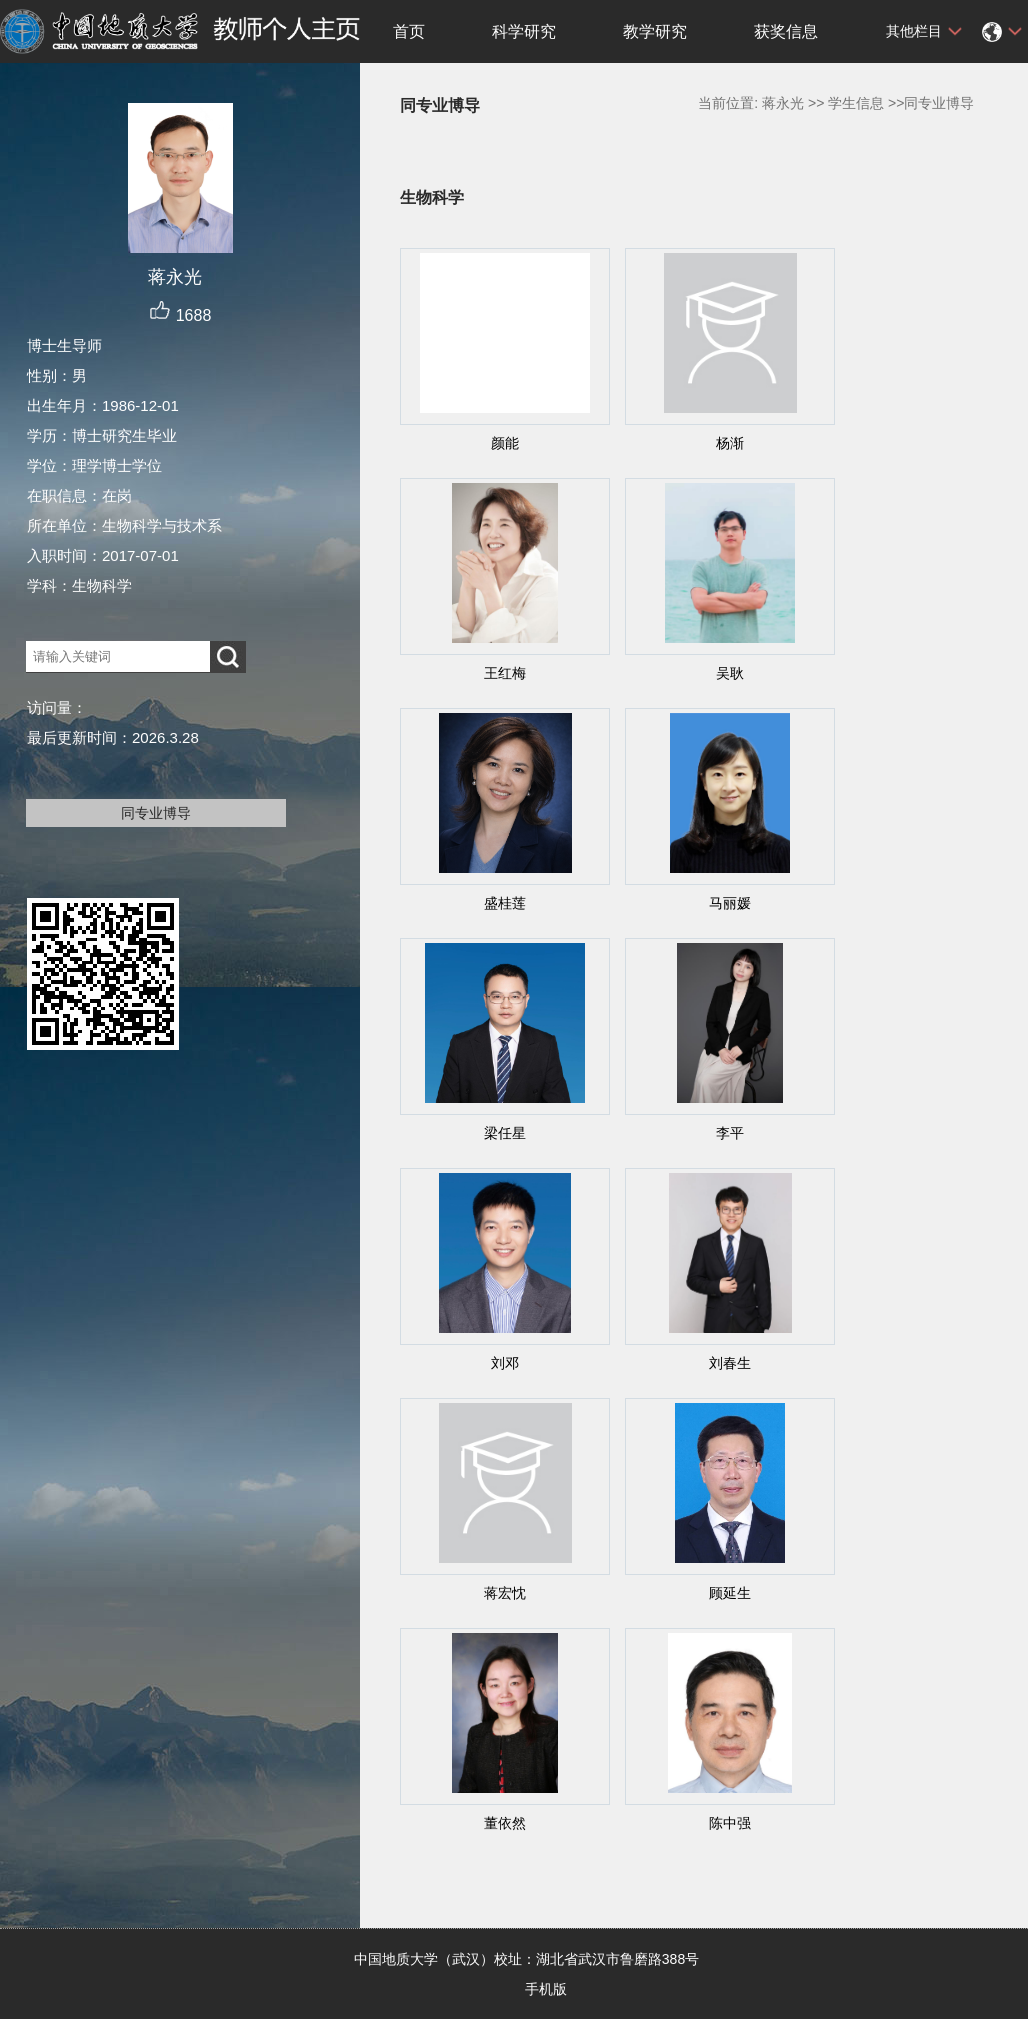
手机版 (546, 1989)
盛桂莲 (505, 903)
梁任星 (505, 1133)
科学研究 (524, 31)
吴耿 (730, 673)
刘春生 (730, 1363)
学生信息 (856, 103)
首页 (409, 31)
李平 (730, 1133)
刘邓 (505, 1363)
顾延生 (730, 1593)
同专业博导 (156, 813)
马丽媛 (730, 903)
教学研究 (655, 31)
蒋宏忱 (505, 1593)
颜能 (505, 443)
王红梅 (505, 673)
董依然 (505, 1823)
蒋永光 (783, 103)
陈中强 (730, 1823)
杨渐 (730, 443)
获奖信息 (786, 31)
